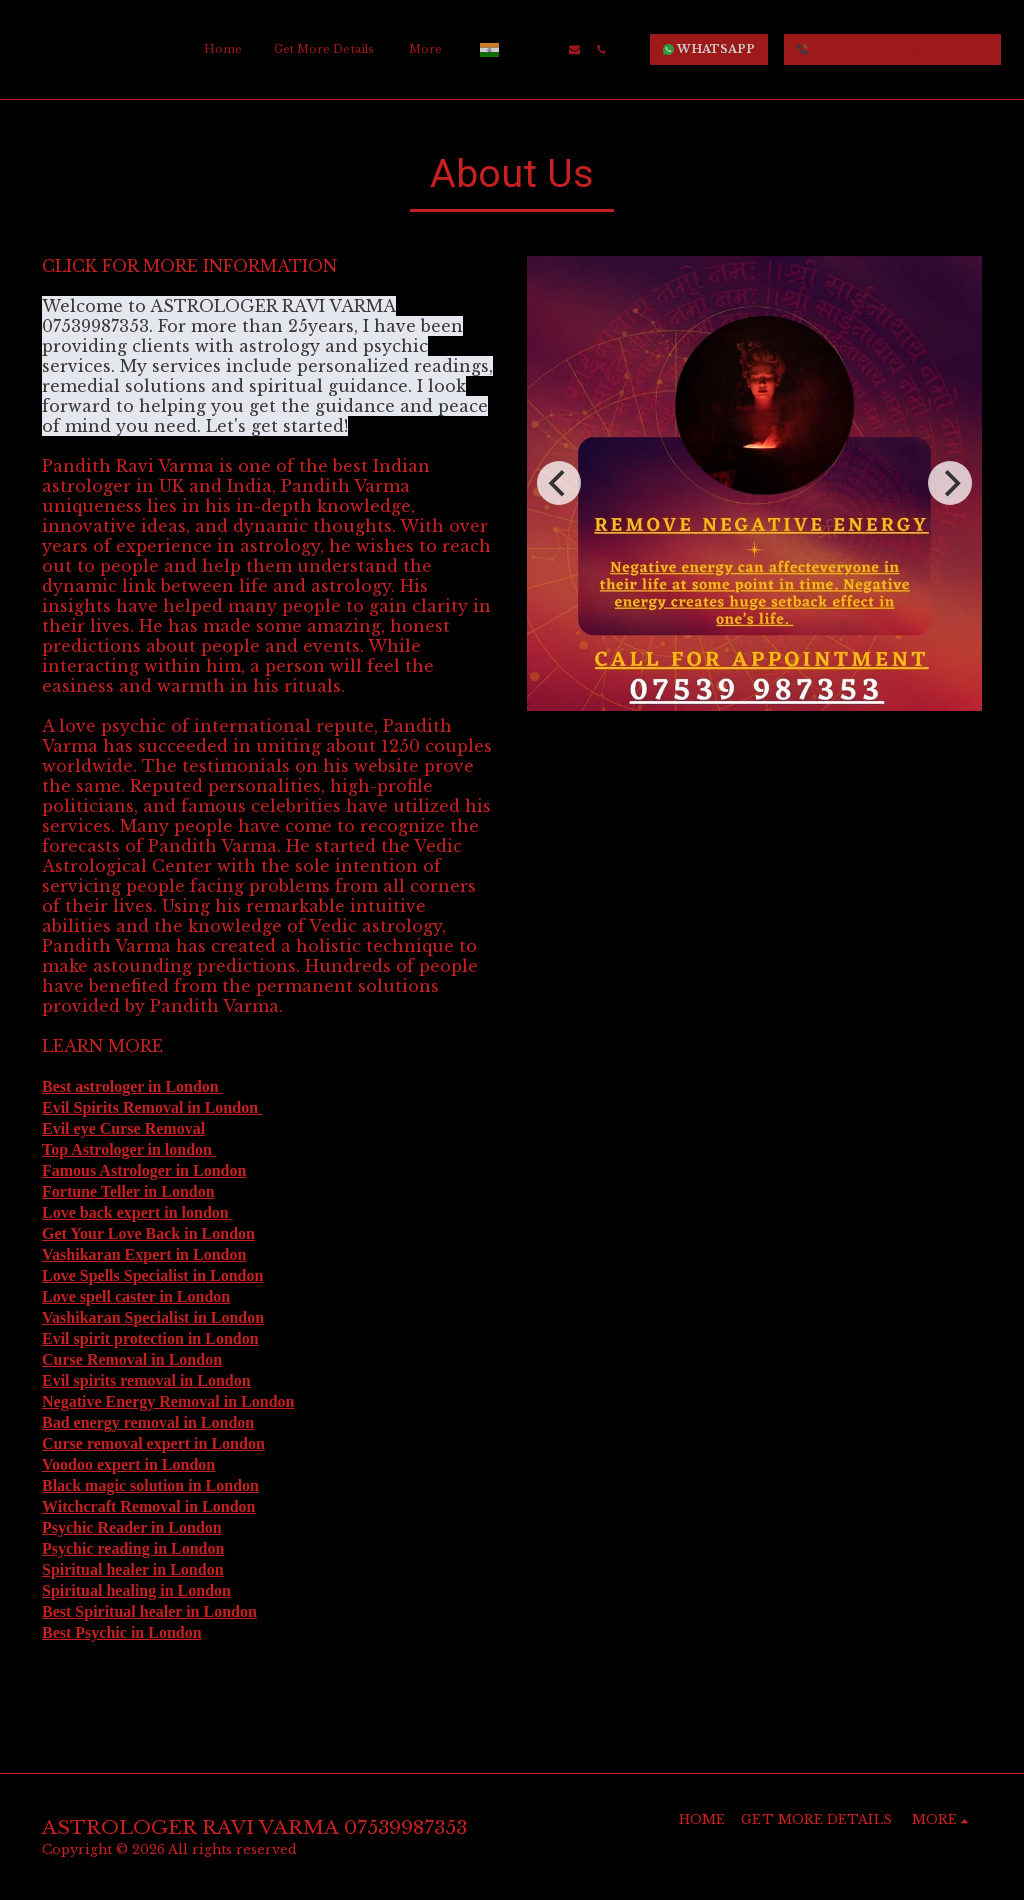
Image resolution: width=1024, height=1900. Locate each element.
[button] (520, 49)
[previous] (559, 483)
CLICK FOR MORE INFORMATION (192, 266)
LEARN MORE (105, 1046)
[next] (950, 483)
